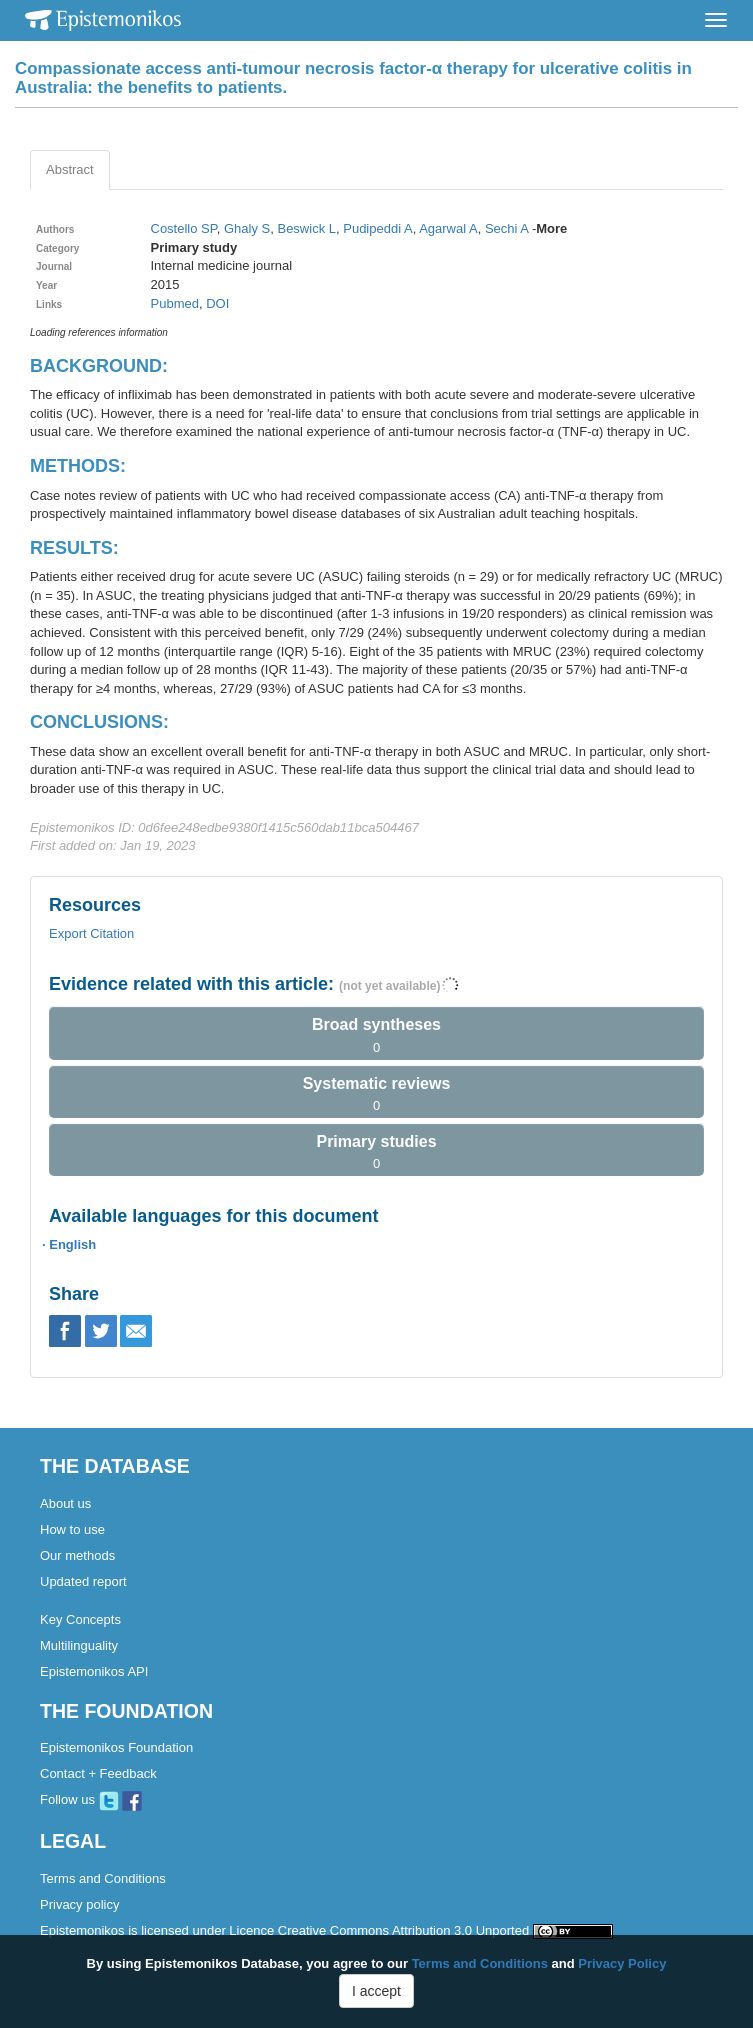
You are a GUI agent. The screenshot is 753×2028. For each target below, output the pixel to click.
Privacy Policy (622, 1963)
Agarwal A (448, 228)
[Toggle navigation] (716, 20)
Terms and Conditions (103, 1878)
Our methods (77, 1555)
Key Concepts (80, 1619)
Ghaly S (247, 228)
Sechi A (506, 228)
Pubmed (175, 303)
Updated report (83, 1581)
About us (65, 1503)
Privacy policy (79, 1904)
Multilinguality (79, 1645)
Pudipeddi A (377, 228)
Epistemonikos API (94, 1671)
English (72, 1244)
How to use (72, 1529)
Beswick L (306, 228)
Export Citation (91, 933)
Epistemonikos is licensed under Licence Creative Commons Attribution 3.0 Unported (326, 1930)
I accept (376, 1991)
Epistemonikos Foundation (116, 1747)
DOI (217, 303)
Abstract (70, 169)
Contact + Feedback (98, 1773)
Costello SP (184, 228)
